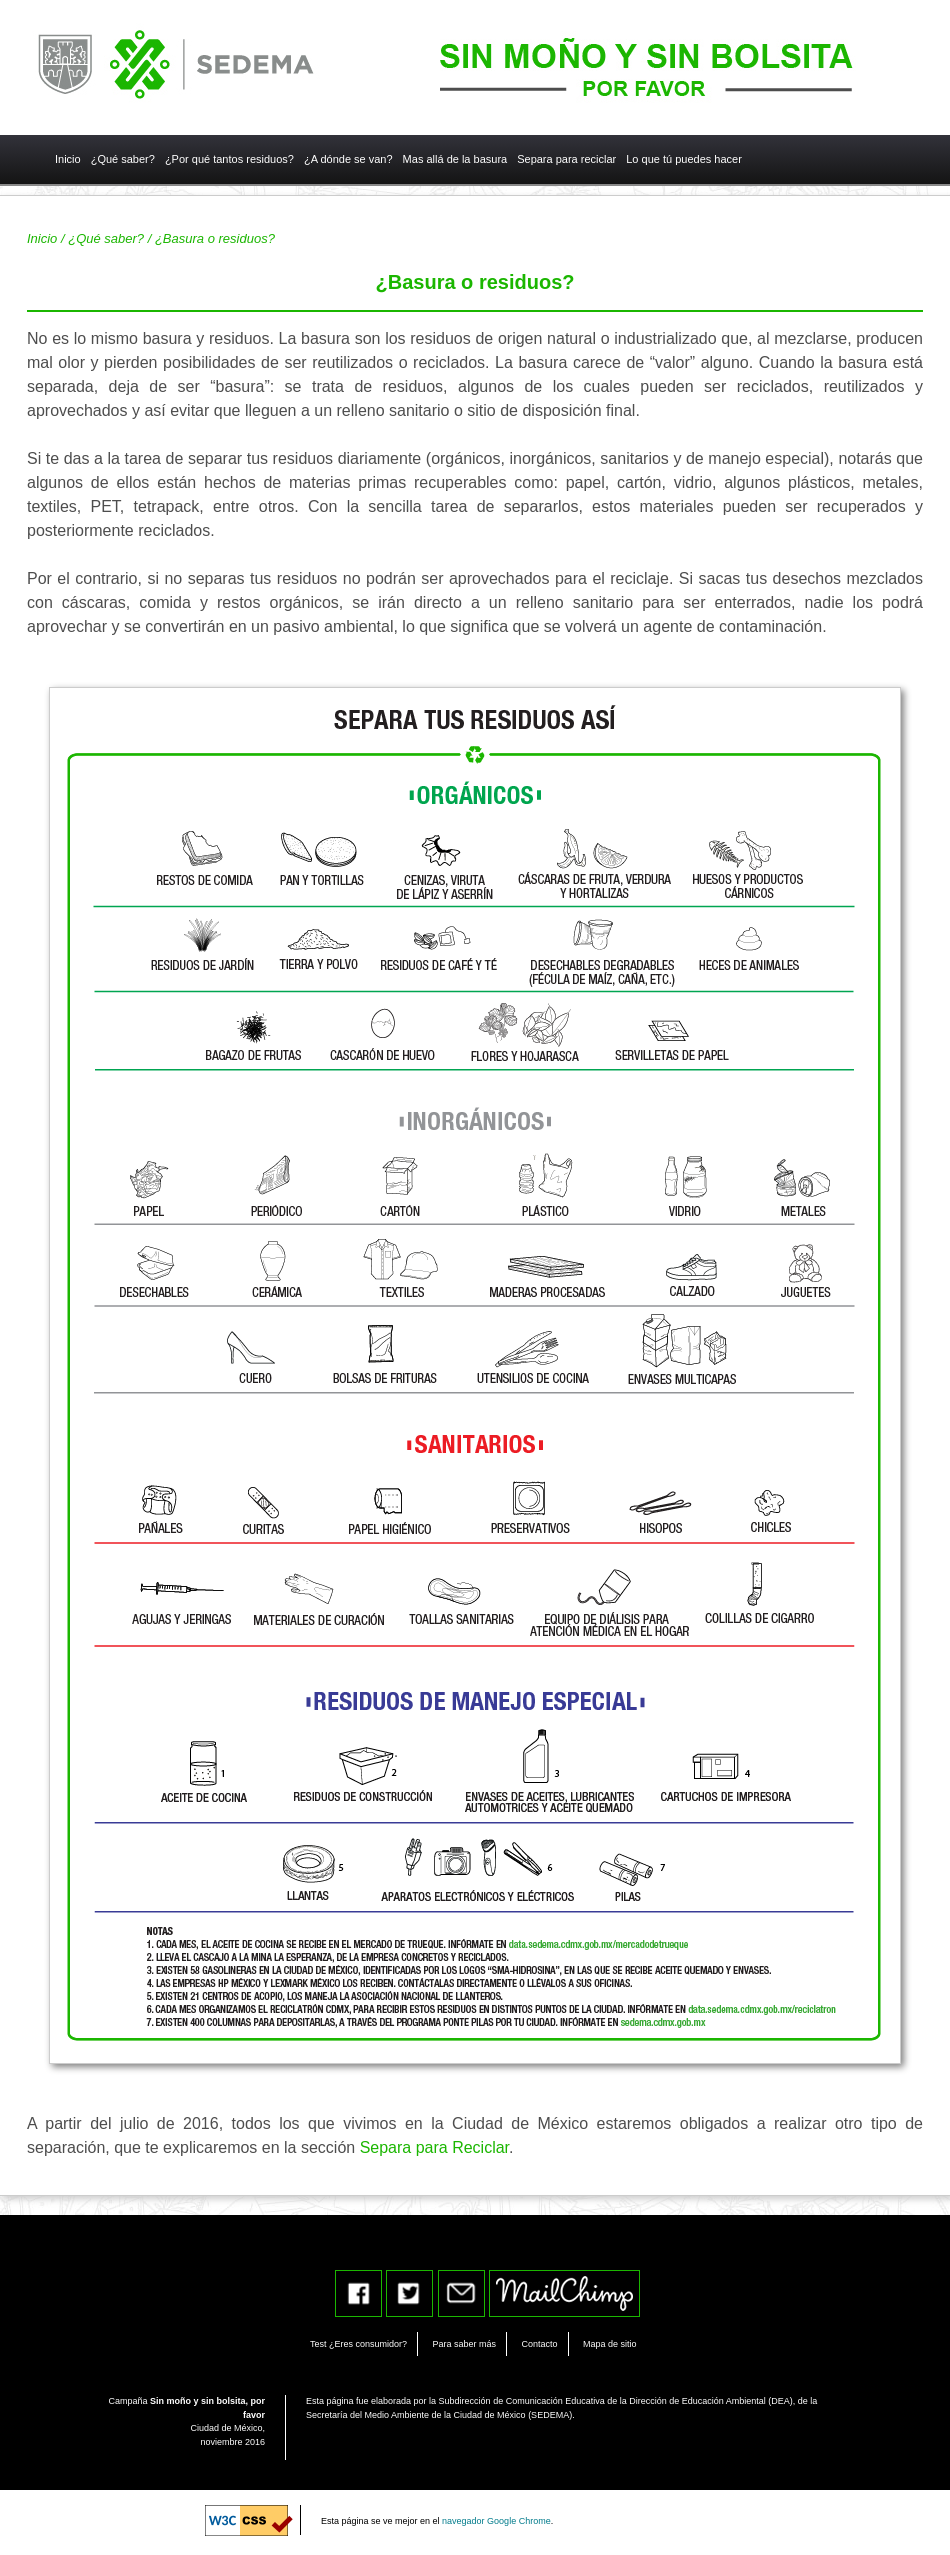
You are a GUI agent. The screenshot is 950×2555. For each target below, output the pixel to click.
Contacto (539, 2344)
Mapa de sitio (610, 2344)
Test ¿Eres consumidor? (358, 2344)
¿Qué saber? (106, 238)
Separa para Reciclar (434, 2147)
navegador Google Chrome (496, 2521)
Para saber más (465, 2344)
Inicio (42, 238)
